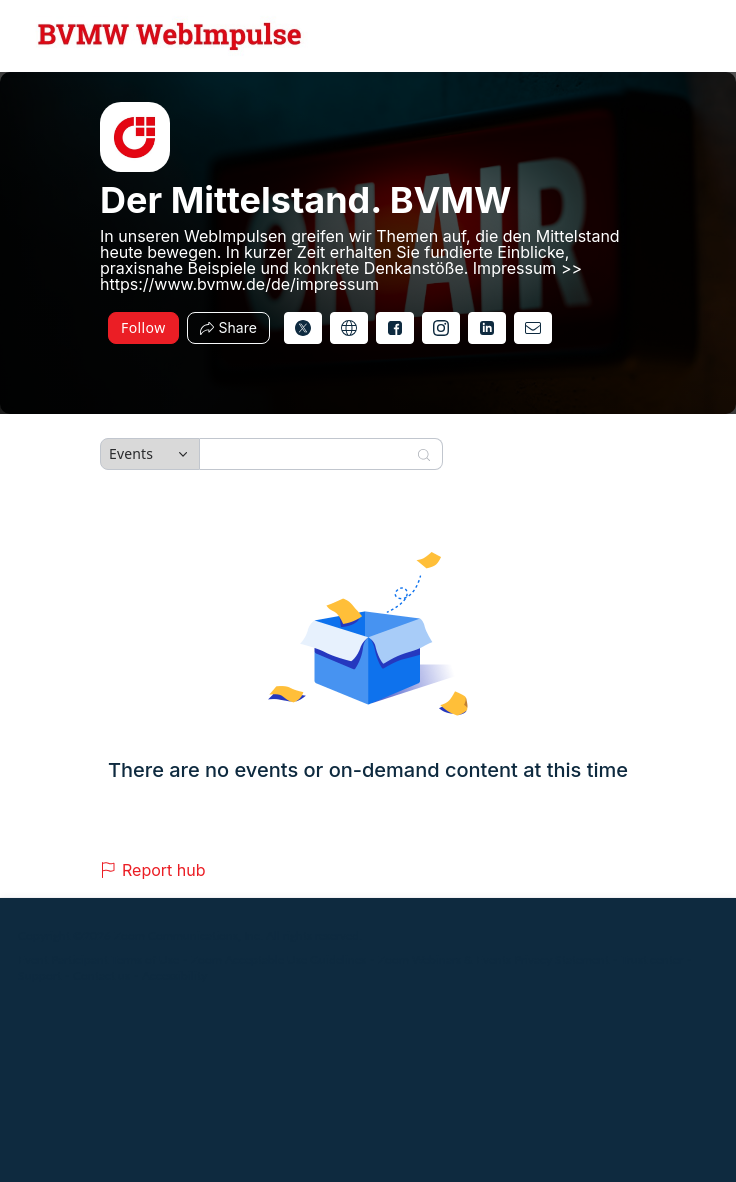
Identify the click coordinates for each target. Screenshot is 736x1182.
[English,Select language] (663, 36)
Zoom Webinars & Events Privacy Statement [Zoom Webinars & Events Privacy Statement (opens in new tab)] (493, 959)
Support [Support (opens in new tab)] (39, 975)
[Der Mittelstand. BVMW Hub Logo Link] (170, 36)
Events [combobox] (131, 453)
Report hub (153, 870)
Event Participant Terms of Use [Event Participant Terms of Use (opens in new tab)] (98, 959)
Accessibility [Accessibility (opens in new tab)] (174, 975)
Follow (143, 327)
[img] (135, 137)
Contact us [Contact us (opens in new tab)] (101, 975)
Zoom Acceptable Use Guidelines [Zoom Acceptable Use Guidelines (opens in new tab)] (278, 959)
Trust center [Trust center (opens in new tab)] (652, 959)
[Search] (308, 454)
